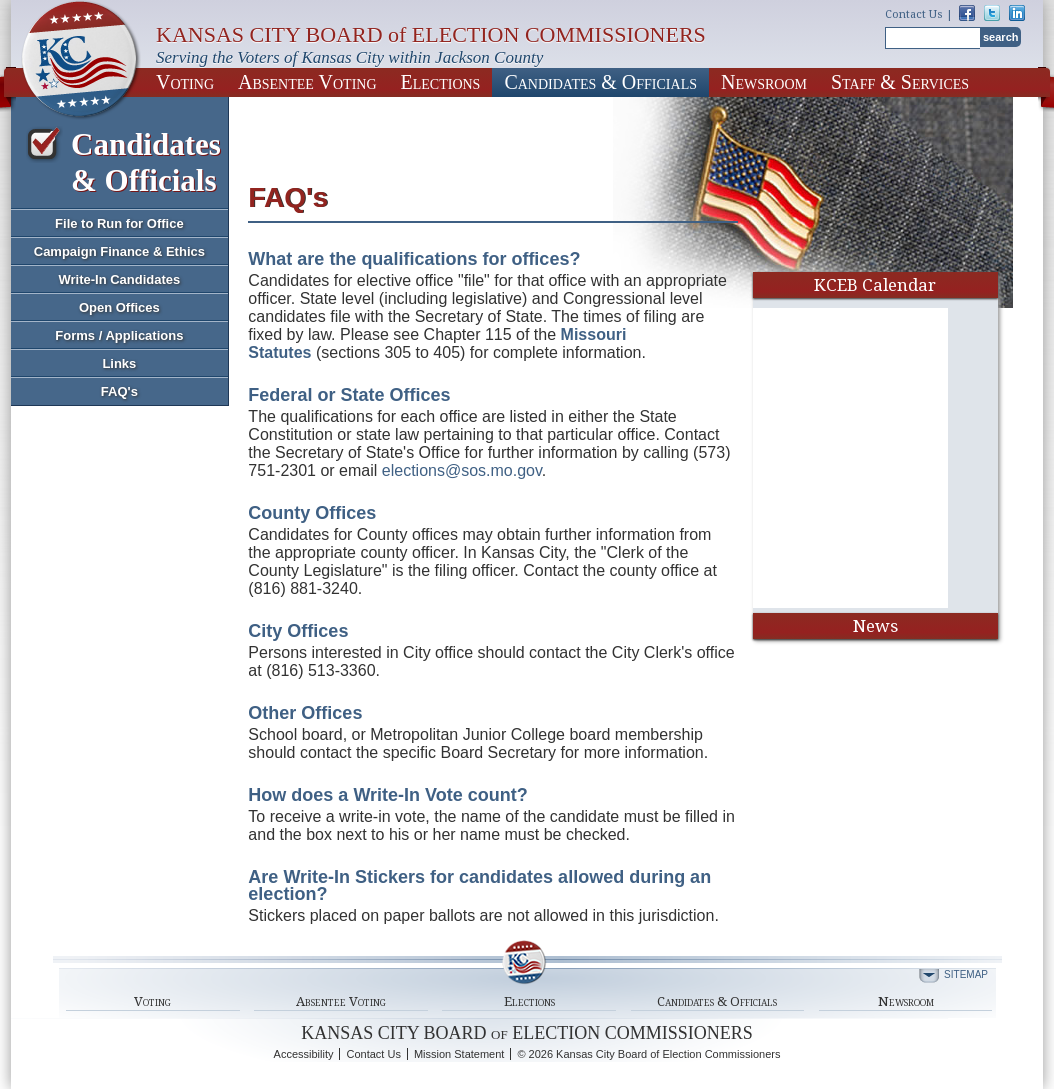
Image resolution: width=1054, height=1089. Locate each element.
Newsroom (764, 82)
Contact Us (914, 14)
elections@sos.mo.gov (462, 470)
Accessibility (304, 1054)
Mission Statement (459, 1054)
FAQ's (119, 391)
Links (119, 363)
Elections (441, 82)
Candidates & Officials (600, 82)
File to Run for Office (119, 223)
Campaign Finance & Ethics (119, 251)
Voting (185, 82)
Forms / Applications (119, 335)
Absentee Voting (307, 82)
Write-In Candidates (119, 279)
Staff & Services (900, 82)
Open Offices (119, 307)
